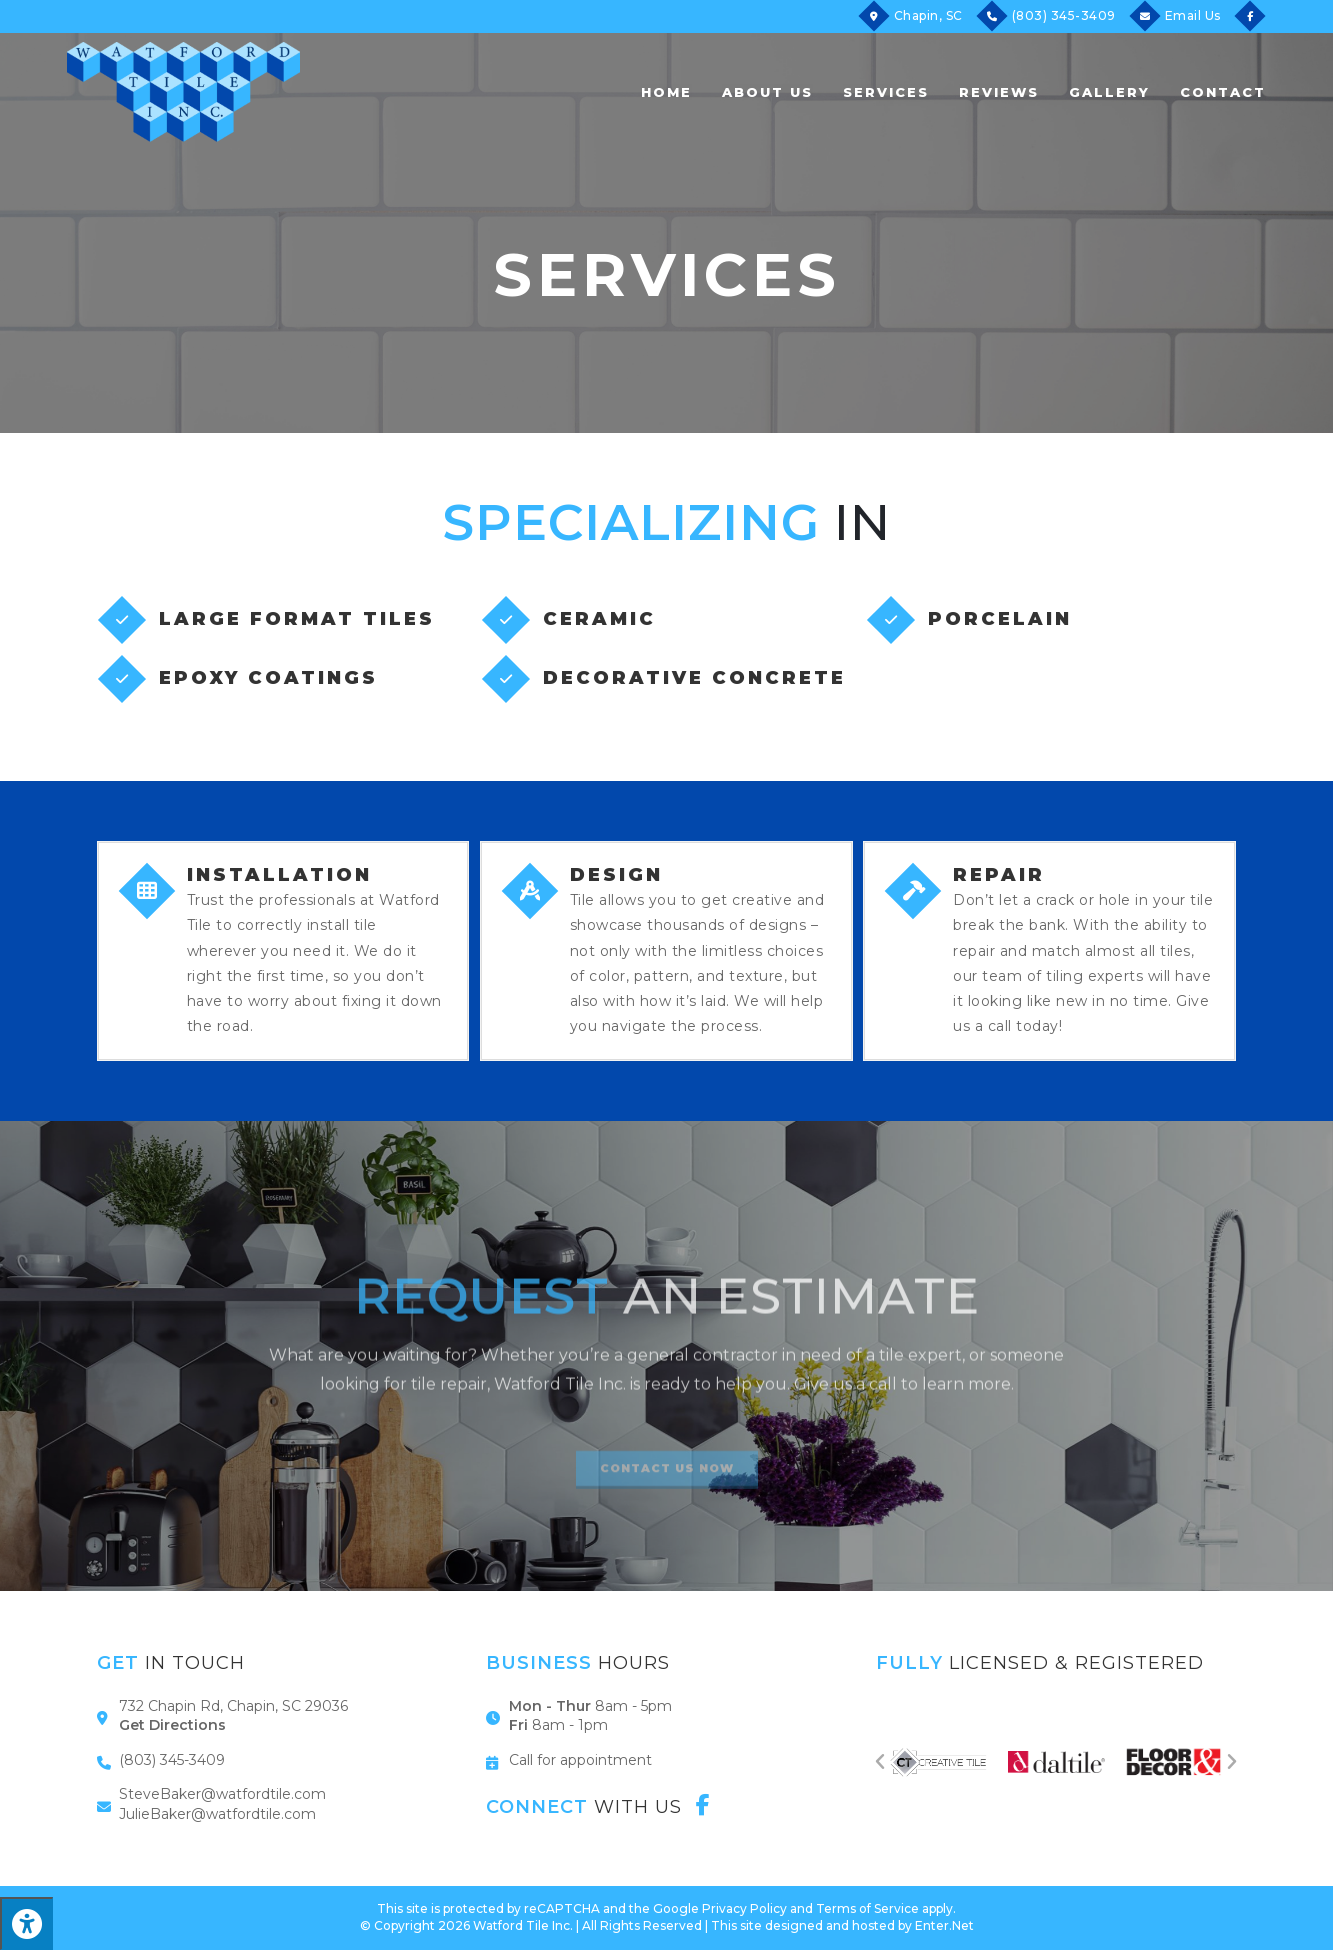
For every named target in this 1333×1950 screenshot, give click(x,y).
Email (1193, 15)
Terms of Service (867, 1908)
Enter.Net (944, 1925)
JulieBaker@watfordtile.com (217, 1814)
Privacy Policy (744, 1908)
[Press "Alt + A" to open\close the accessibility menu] (26, 1923)
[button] (880, 1762)
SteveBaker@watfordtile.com (222, 1794)
